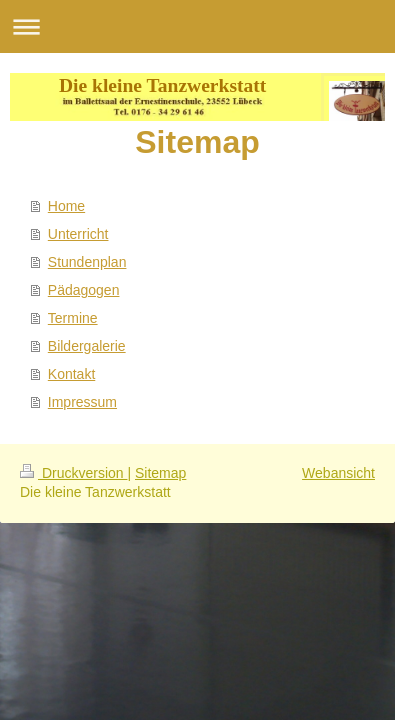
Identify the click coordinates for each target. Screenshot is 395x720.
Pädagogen (84, 290)
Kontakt (71, 374)
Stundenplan (87, 262)
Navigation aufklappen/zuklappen (197, 26)
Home (66, 206)
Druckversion (73, 473)
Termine (73, 318)
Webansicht (338, 473)
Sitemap (160, 473)
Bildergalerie (87, 346)
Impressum (82, 402)
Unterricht (78, 234)
